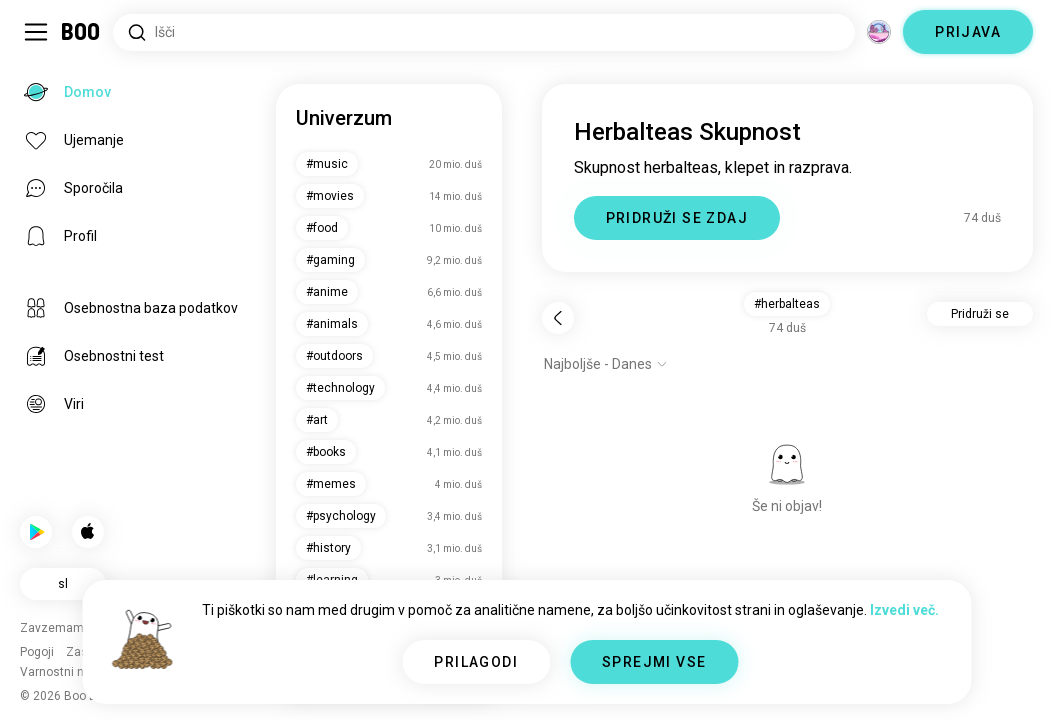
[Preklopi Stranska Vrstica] (36, 32)
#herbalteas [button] (787, 304)
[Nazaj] (558, 318)
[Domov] (81, 32)
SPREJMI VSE (654, 662)
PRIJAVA (968, 32)
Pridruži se (980, 314)
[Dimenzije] (879, 32)
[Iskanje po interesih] (484, 32)
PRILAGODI (476, 662)
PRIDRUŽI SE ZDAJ (677, 218)
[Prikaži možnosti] (606, 364)
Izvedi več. (904, 610)
